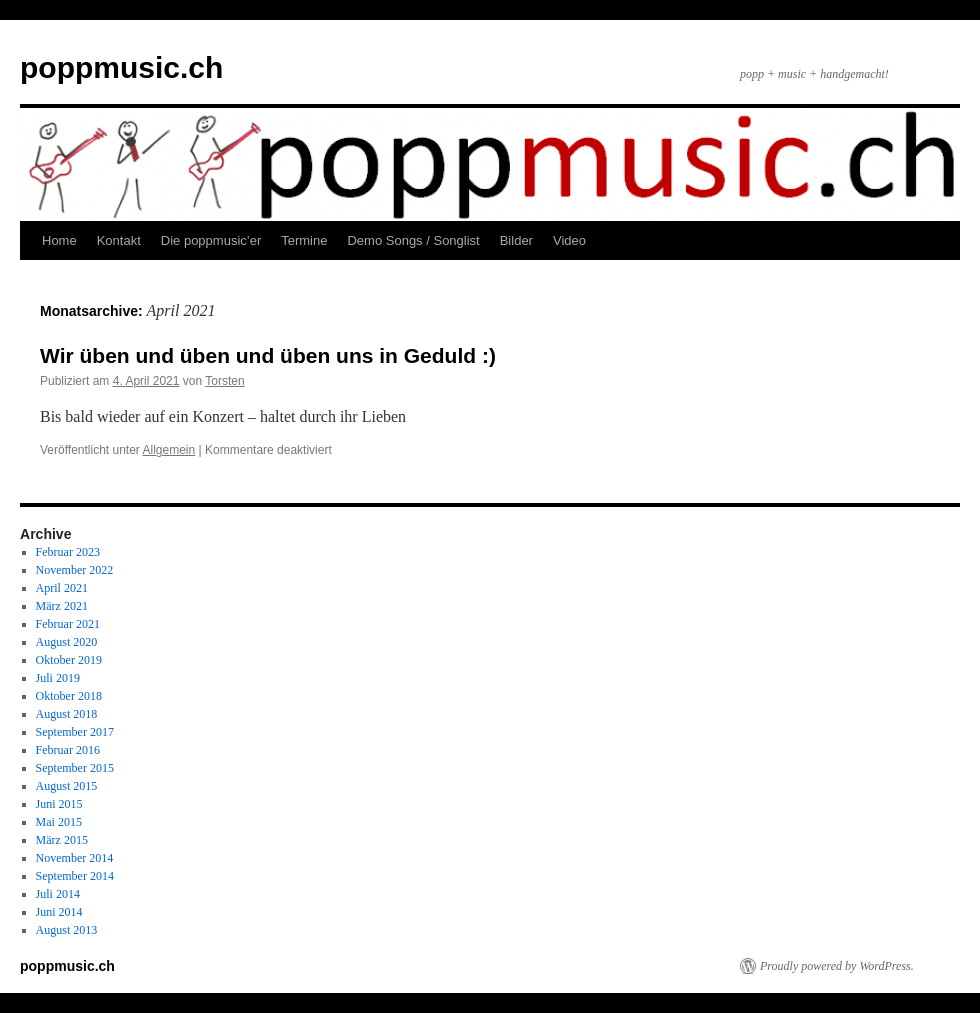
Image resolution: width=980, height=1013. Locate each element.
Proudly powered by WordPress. (837, 966)
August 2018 (67, 714)
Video (569, 240)
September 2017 (75, 732)
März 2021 (62, 606)
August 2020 (67, 642)
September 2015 (75, 768)
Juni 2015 (59, 804)
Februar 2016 (68, 750)
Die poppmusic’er (211, 240)
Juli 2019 (58, 678)
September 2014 (75, 876)
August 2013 (67, 930)
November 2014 (75, 858)
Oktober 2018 (69, 696)
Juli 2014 (58, 894)
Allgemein (169, 450)
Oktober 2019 (69, 660)
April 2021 (62, 588)
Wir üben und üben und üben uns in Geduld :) (268, 355)
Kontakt (119, 240)
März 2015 (62, 840)
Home (59, 240)
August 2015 (67, 786)
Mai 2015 (59, 822)
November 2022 (75, 570)
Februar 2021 (68, 624)
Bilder (516, 240)
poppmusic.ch (121, 67)
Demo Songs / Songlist (413, 240)
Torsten (224, 381)
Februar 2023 (68, 552)
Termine (304, 240)
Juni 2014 (59, 912)
